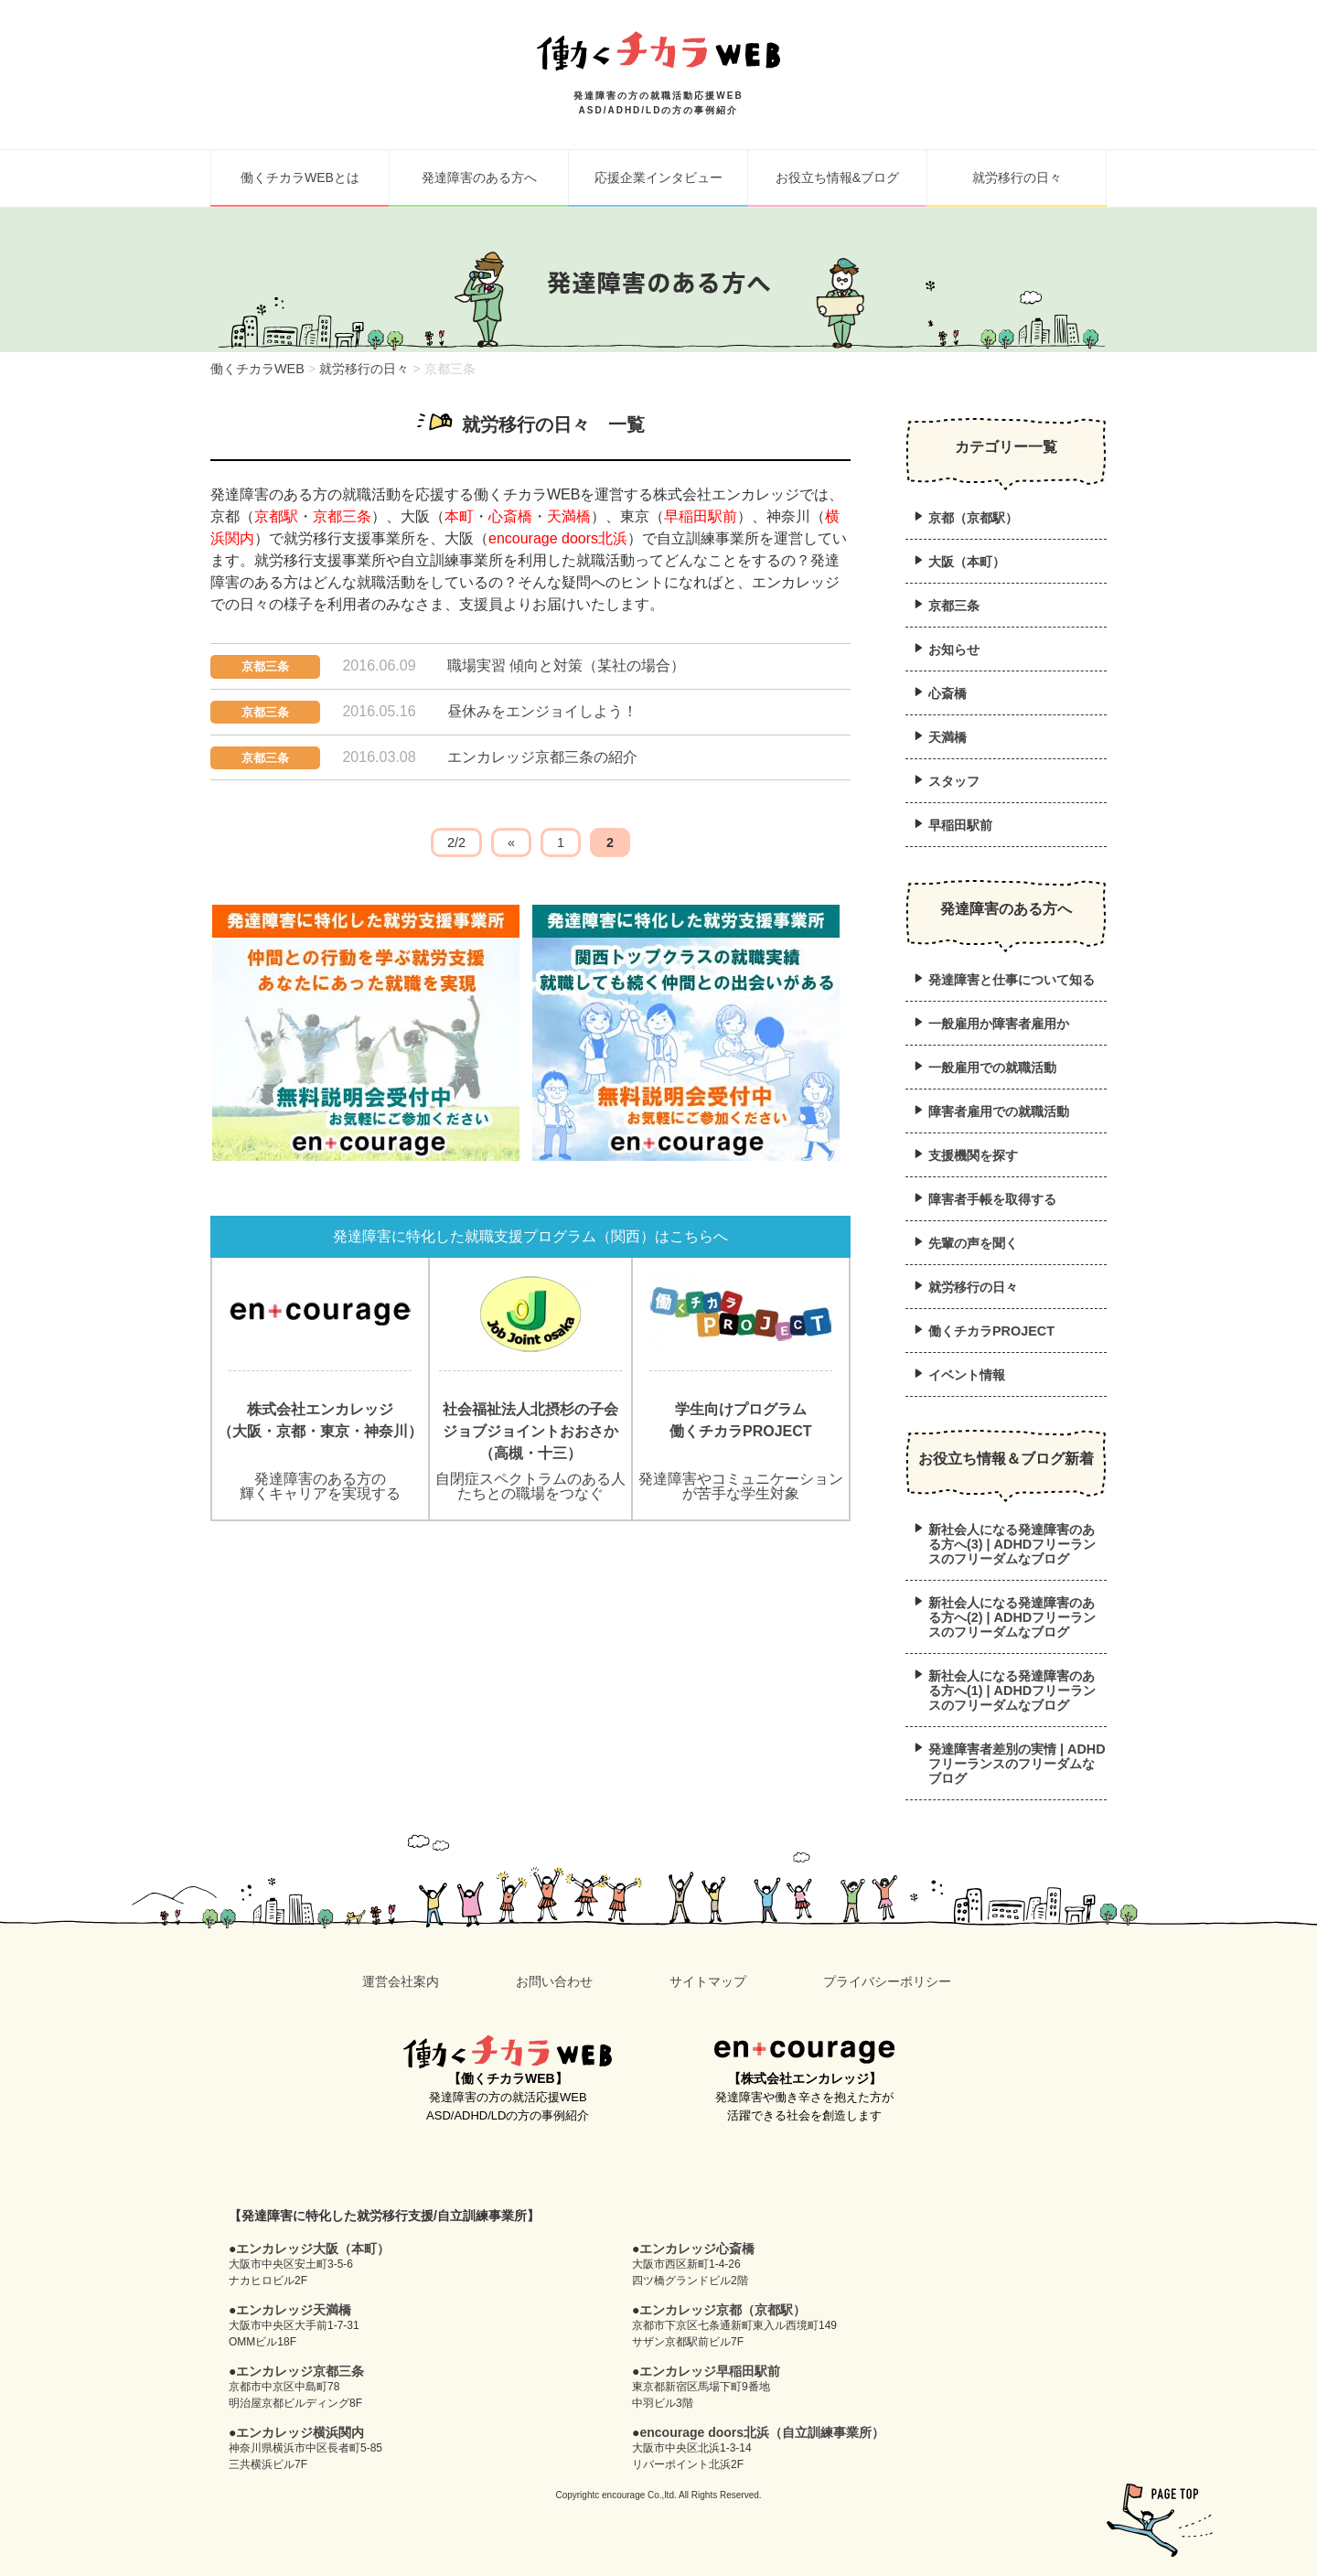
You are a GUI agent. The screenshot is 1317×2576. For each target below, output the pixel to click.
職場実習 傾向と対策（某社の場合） (566, 665)
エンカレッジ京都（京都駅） (722, 2309)
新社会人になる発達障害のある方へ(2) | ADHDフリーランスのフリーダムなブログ (1012, 1617)
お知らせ (954, 649)
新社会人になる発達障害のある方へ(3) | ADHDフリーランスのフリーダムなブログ (1012, 1544)
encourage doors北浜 (557, 538)
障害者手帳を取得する (992, 1199)
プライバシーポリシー (887, 1981)
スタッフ (954, 781)
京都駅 (276, 516)
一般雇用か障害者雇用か (998, 1023)
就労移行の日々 (1017, 177)
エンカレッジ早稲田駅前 (709, 2371)
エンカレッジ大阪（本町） (313, 2248)
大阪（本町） (966, 561)
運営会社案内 (400, 1981)
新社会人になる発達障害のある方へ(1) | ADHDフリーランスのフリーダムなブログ (1012, 1690)
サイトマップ (707, 1981)
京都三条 (342, 516)
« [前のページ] (511, 842)
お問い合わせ (554, 1981)
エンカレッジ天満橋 (293, 2309)
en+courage (804, 2051)
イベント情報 (966, 1375)
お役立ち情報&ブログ (837, 177)
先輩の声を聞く (973, 1243)
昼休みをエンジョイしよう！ (542, 711)
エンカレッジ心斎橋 (697, 2248)
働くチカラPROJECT (991, 1331)
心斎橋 (510, 516)
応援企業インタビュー (658, 177)
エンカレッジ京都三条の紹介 (542, 757)
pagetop (1160, 2520)
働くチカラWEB (507, 2051)
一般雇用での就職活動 (992, 1067)
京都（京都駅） (973, 517)
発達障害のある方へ (479, 177)
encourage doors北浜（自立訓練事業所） (761, 2432)
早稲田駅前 (700, 516)
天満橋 (569, 516)
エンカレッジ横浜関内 (300, 2432)
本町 (459, 516)
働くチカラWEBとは (300, 177)
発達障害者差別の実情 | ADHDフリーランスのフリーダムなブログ (1017, 1764)
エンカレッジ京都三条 (300, 2371)
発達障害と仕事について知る (1011, 979)
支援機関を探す (973, 1155)
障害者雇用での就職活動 (998, 1111)
